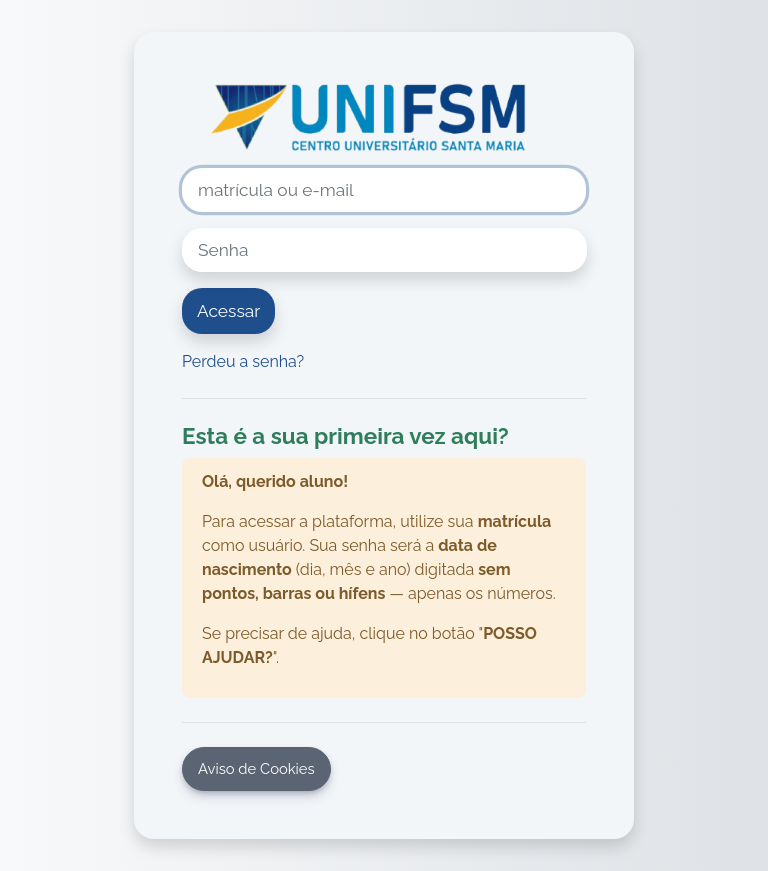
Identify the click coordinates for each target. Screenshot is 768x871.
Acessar (228, 311)
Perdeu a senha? (243, 361)
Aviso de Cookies (256, 768)
